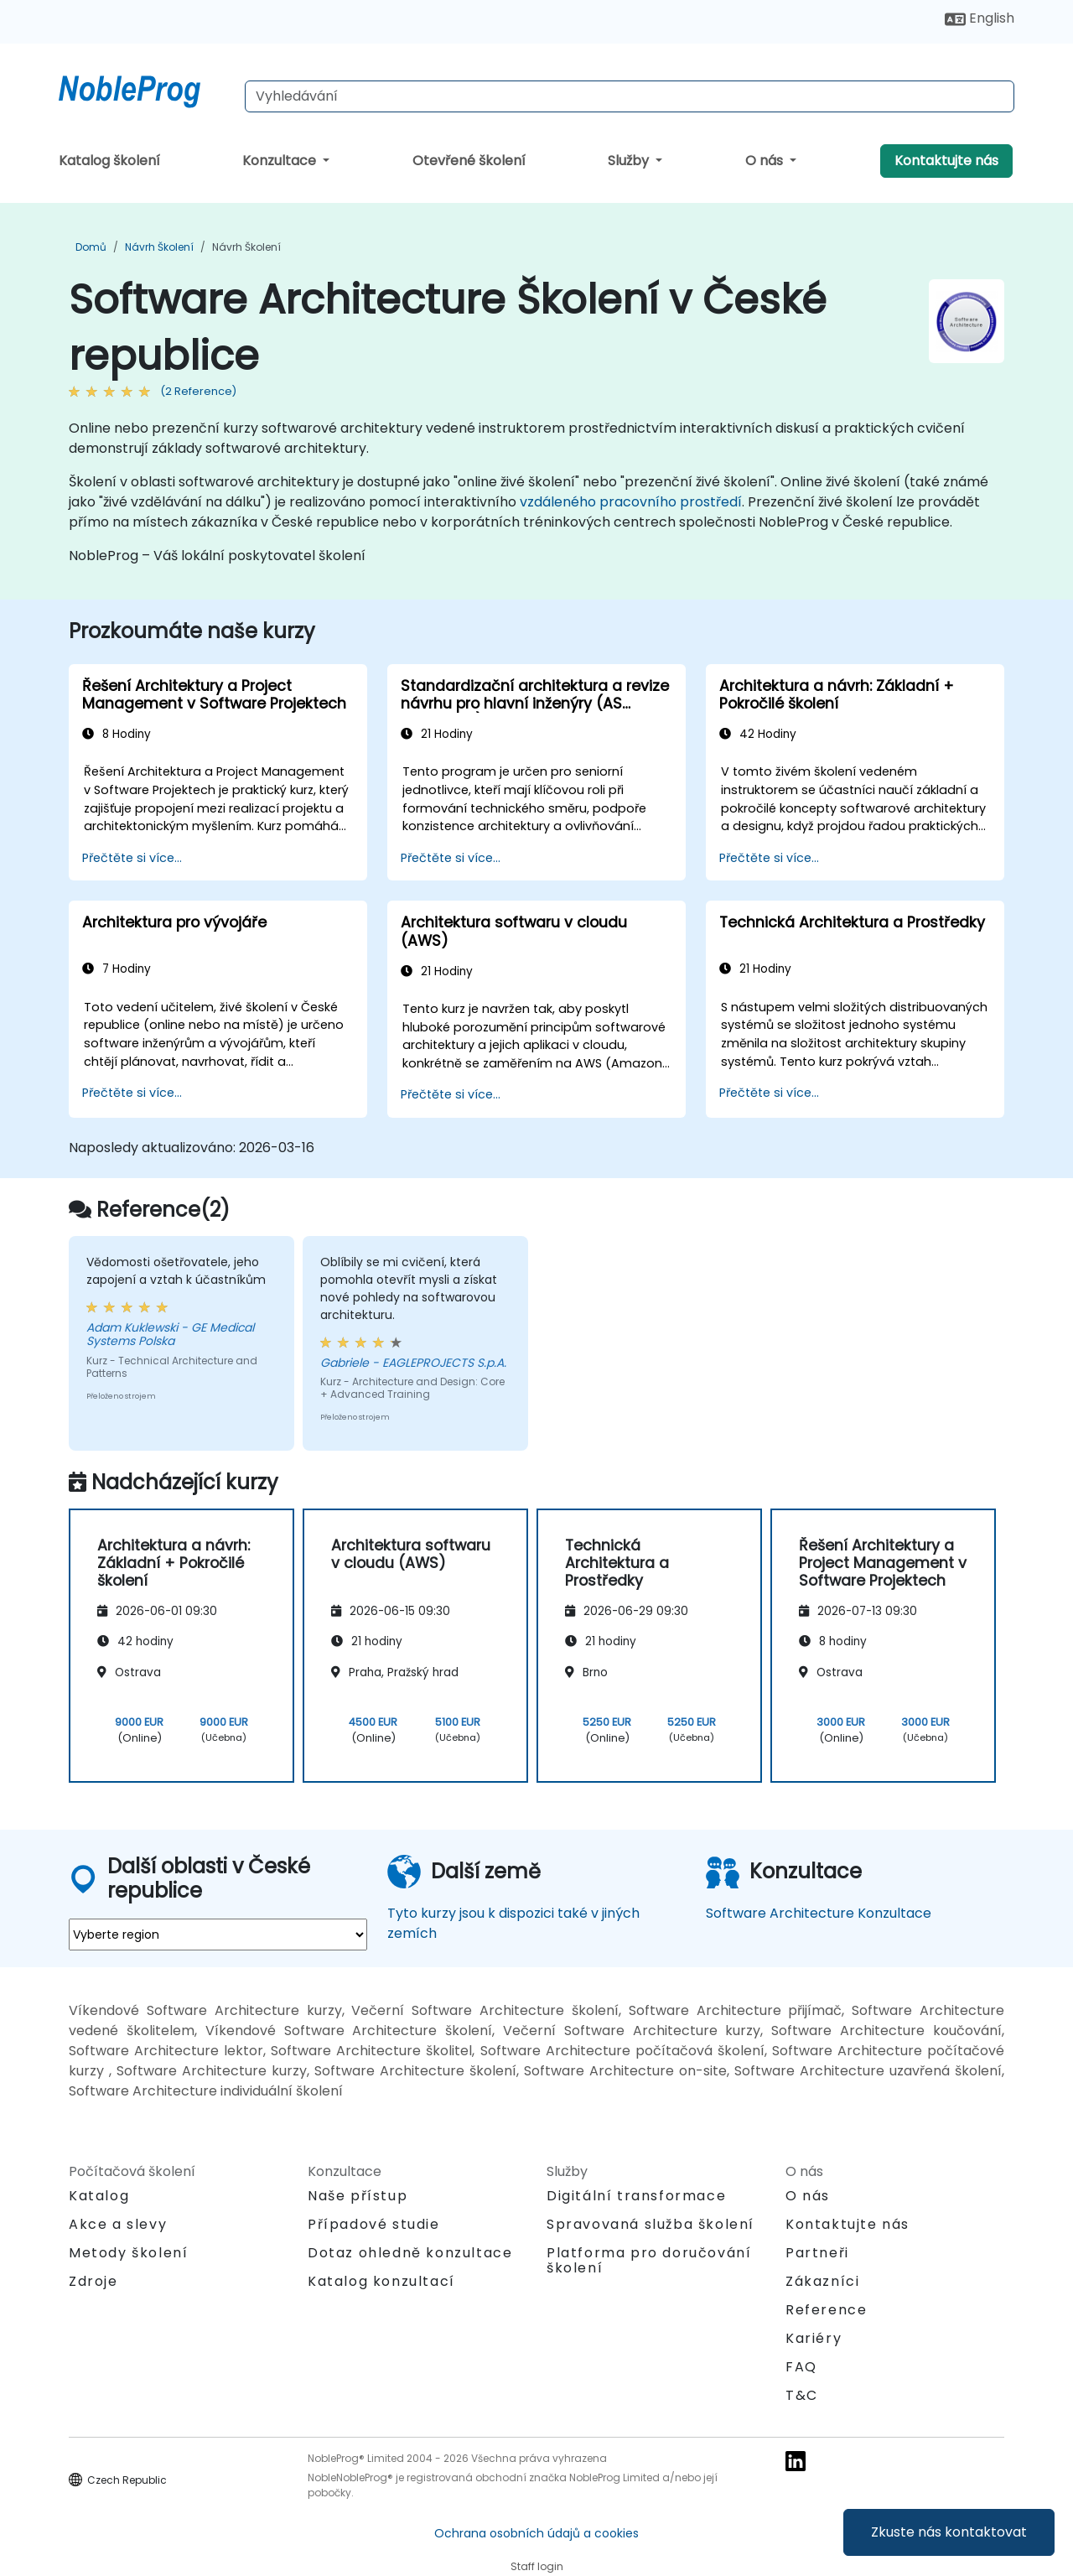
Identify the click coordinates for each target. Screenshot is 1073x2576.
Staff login (537, 2566)
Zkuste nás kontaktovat (949, 2532)
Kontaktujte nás (946, 160)
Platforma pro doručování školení (649, 2260)
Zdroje (93, 2281)
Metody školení (128, 2252)
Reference (826, 2309)
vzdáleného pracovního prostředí (631, 502)
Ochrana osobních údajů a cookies (536, 2533)
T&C (801, 2395)
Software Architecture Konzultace (818, 1913)
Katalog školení (109, 160)
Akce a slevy (118, 2224)
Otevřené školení (469, 160)
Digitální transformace (636, 2195)
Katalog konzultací (381, 2281)
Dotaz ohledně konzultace (410, 2253)
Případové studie (374, 2224)
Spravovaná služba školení (650, 2224)
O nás (765, 160)
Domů (90, 247)
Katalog (99, 2195)
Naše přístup (357, 2195)
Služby (630, 160)
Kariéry (813, 2338)
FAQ (801, 2366)
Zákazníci (822, 2281)
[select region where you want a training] (218, 1934)
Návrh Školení (159, 247)
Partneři (817, 2252)
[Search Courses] (629, 96)
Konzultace (280, 160)
